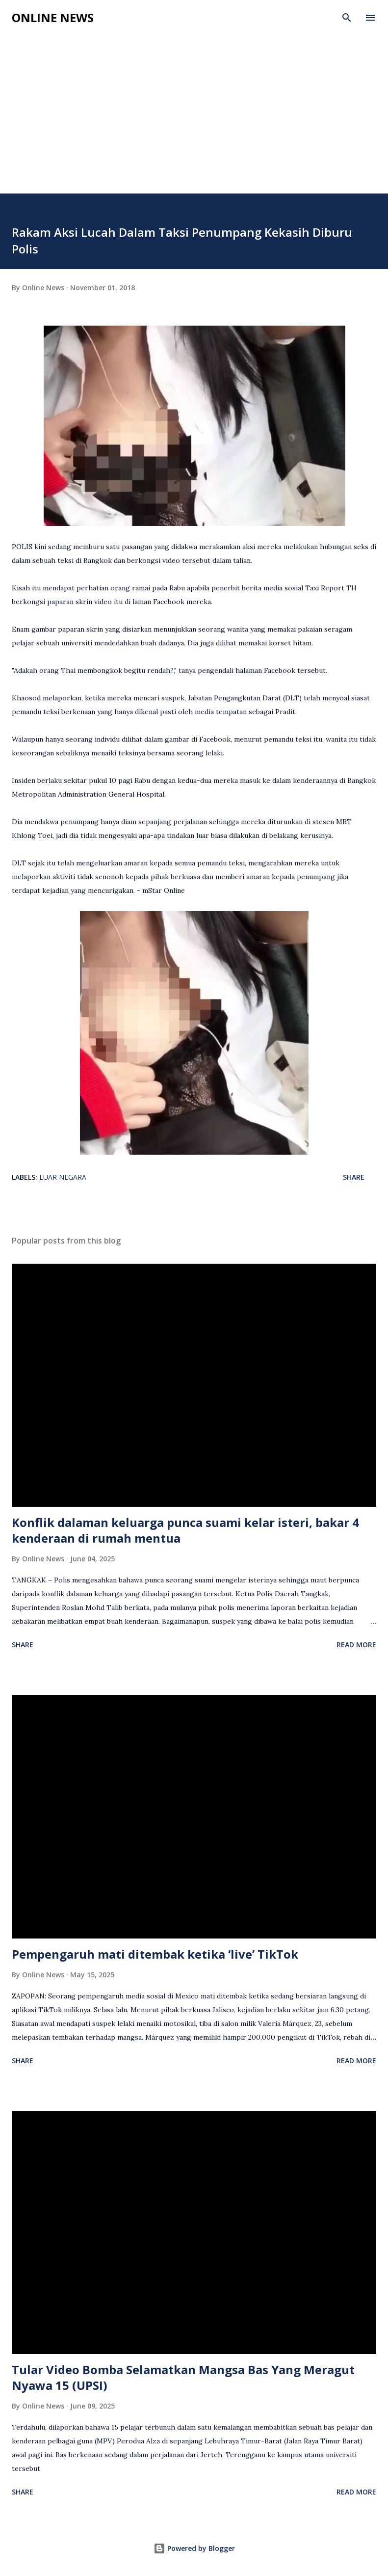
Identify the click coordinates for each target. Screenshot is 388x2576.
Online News (53, 17)
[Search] (347, 18)
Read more (356, 1644)
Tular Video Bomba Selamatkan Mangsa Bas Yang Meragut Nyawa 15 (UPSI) (183, 2377)
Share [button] (353, 1177)
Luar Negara (62, 1177)
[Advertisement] (194, 120)
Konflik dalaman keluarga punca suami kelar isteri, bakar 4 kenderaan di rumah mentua (185, 1530)
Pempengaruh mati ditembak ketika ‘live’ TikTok (155, 1954)
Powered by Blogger (194, 2548)
